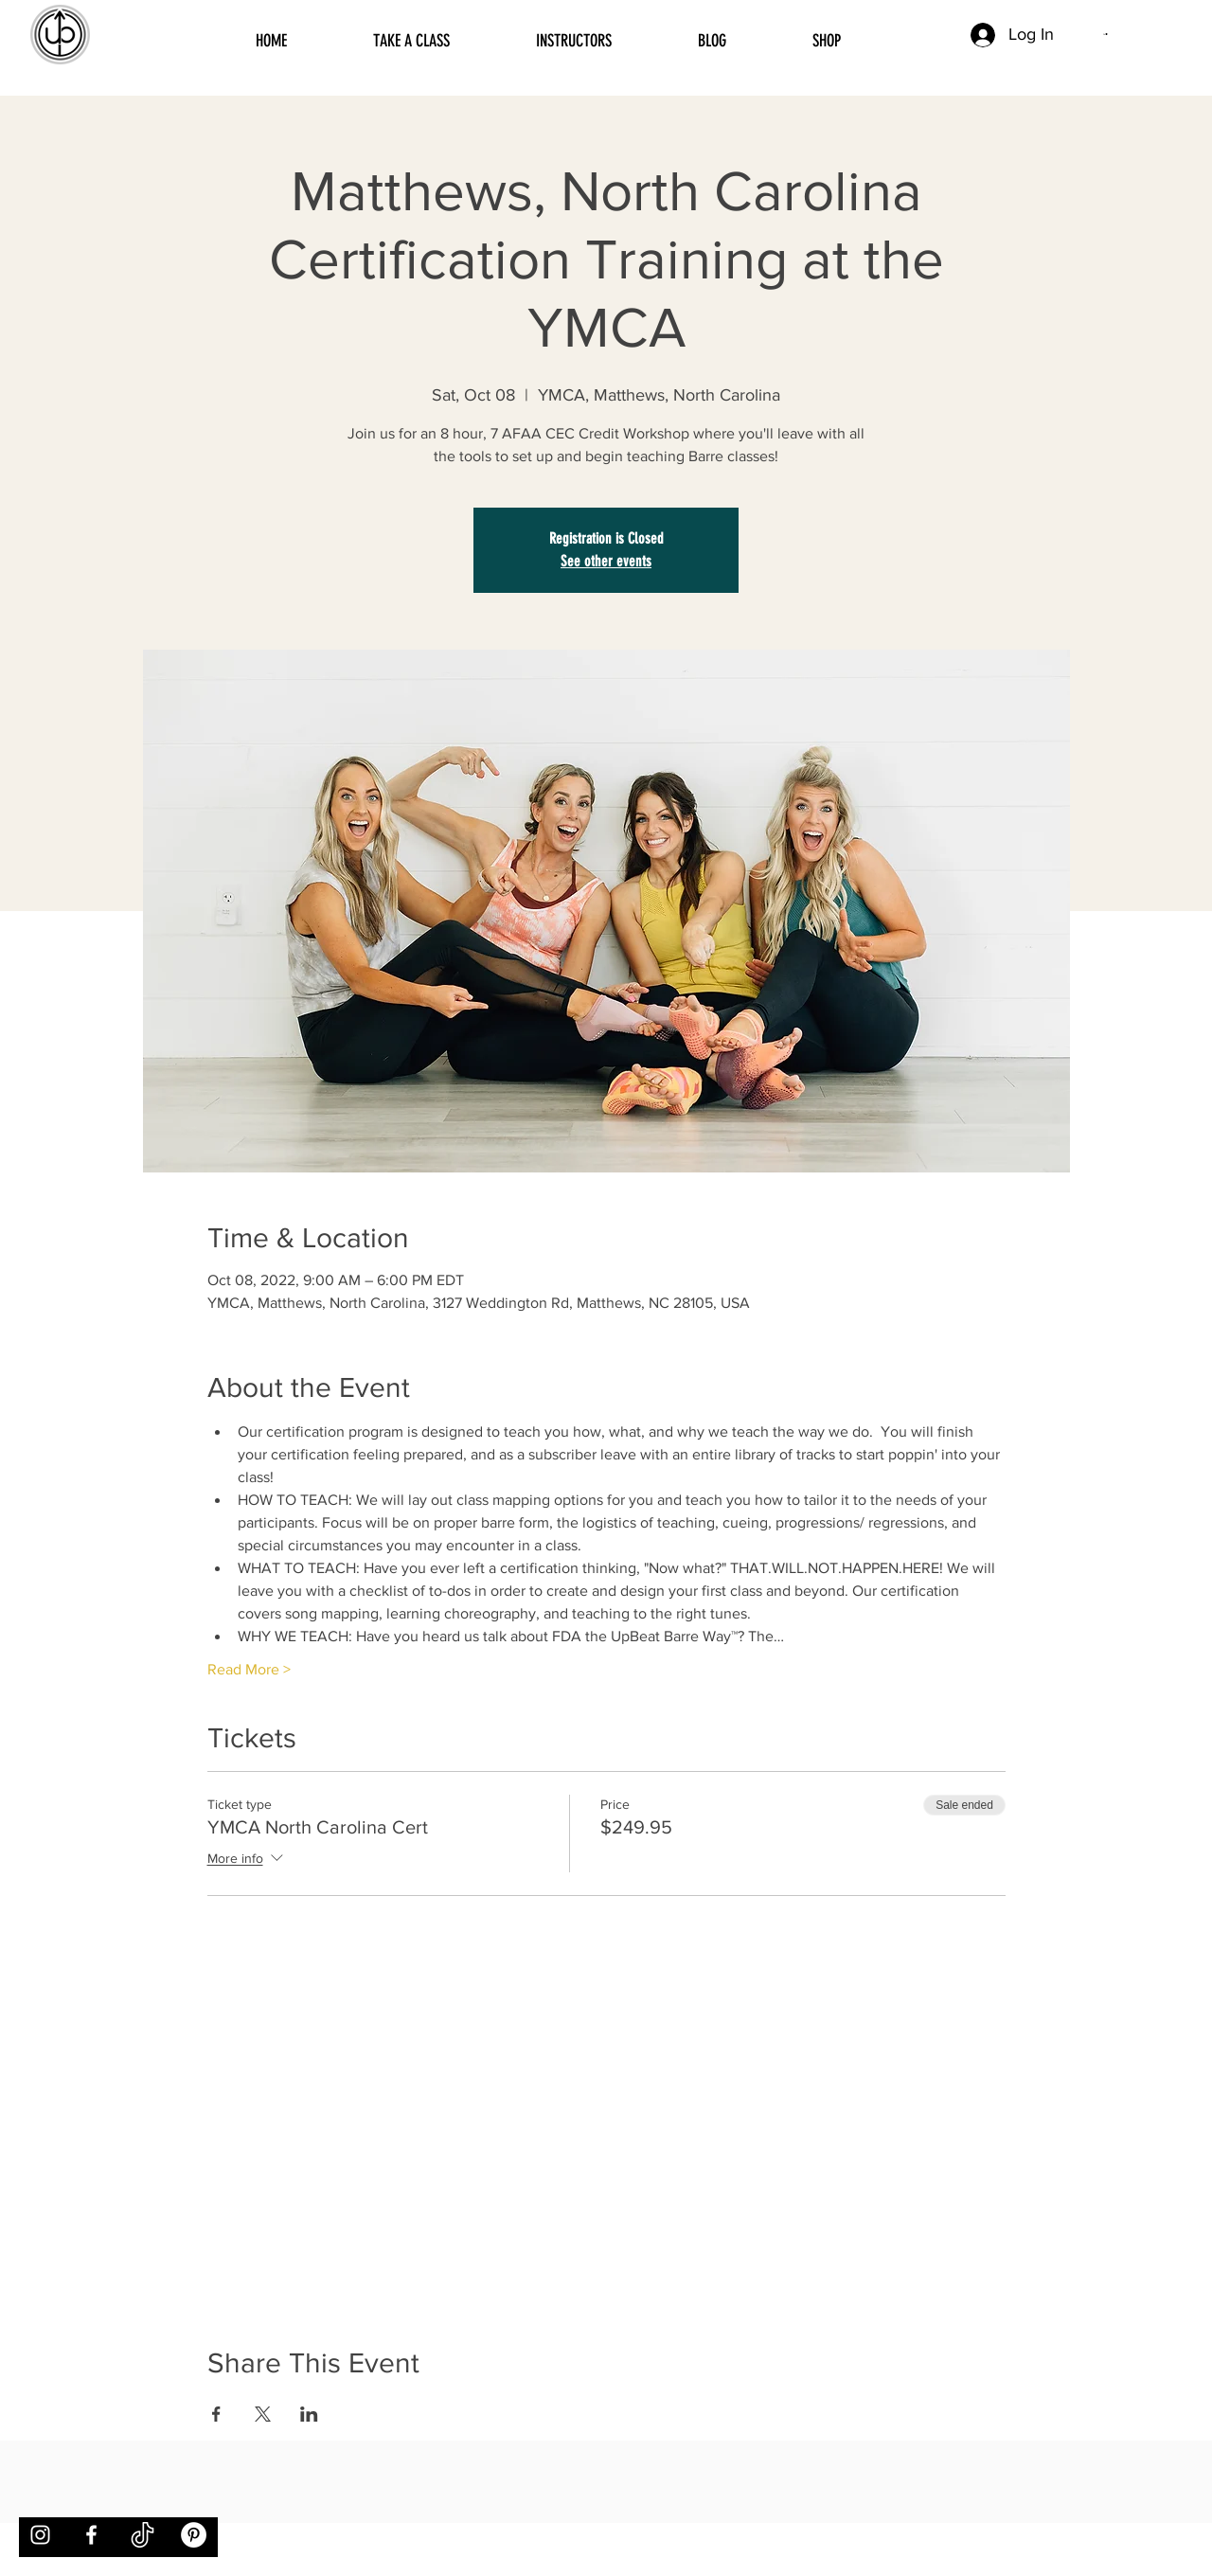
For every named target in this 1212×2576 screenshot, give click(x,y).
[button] (1105, 34)
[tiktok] (142, 2535)
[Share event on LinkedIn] (309, 2414)
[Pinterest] (193, 2535)
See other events (606, 561)
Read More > (249, 1669)
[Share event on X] (263, 2414)
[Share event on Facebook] (216, 2414)
